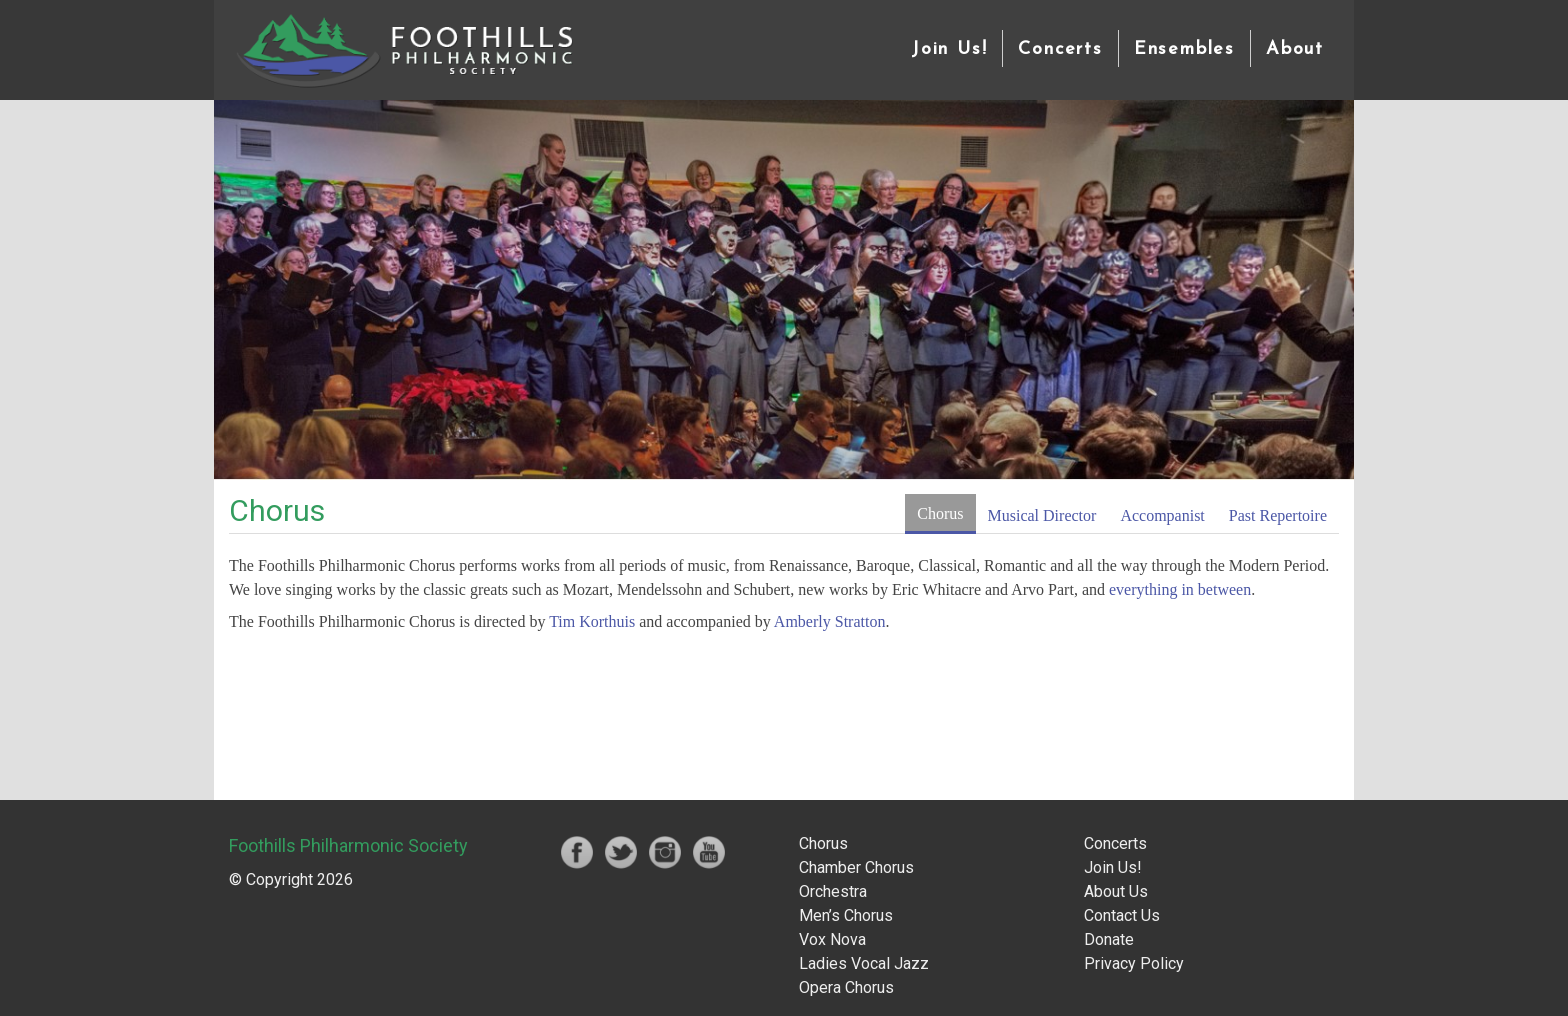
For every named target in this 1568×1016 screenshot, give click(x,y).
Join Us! (949, 49)
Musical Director (1042, 515)
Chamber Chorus (856, 867)
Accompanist (1162, 515)
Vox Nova (832, 939)
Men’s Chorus (846, 915)
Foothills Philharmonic (404, 50)
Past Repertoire (1278, 515)
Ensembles (1184, 49)
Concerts (1060, 49)
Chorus (940, 513)
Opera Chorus (846, 987)
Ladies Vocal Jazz (864, 963)
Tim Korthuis (592, 621)
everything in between (1180, 589)
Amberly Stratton (830, 621)
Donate (1109, 939)
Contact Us (1122, 915)
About (1295, 49)
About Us (1116, 891)
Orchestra (833, 891)
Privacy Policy (1134, 963)
